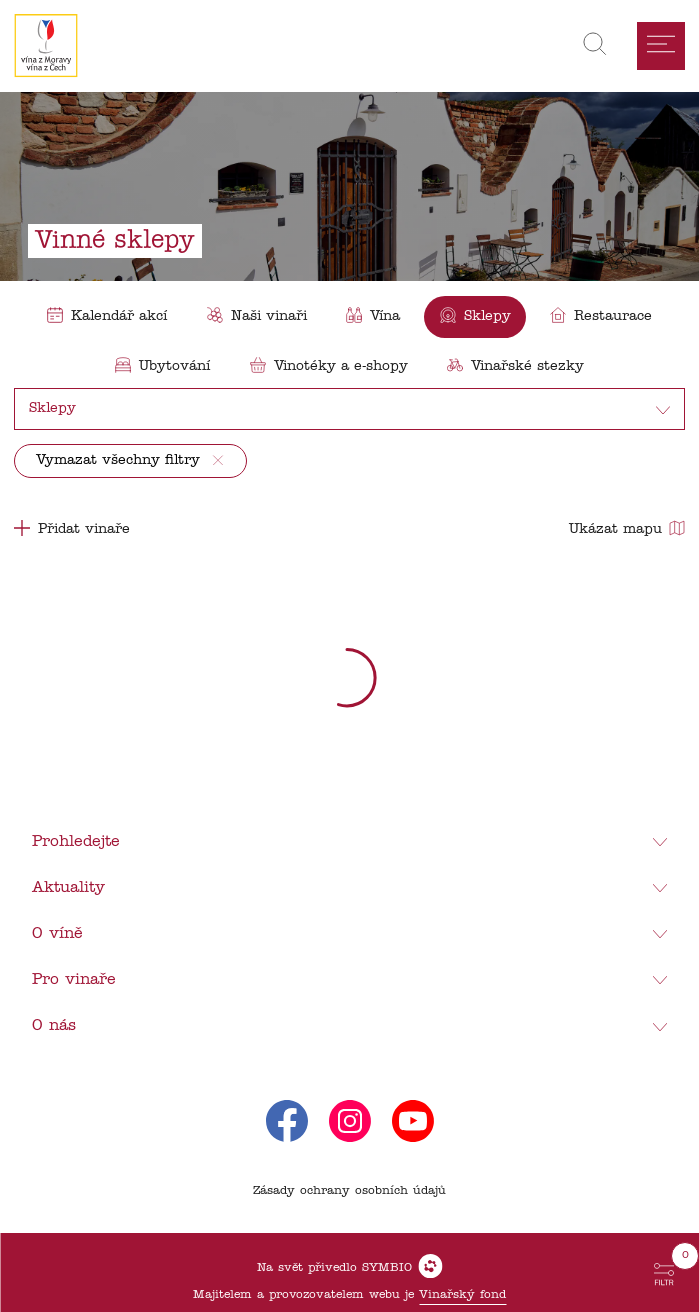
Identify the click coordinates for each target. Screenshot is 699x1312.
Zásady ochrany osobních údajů (349, 1191)
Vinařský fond (462, 1295)
